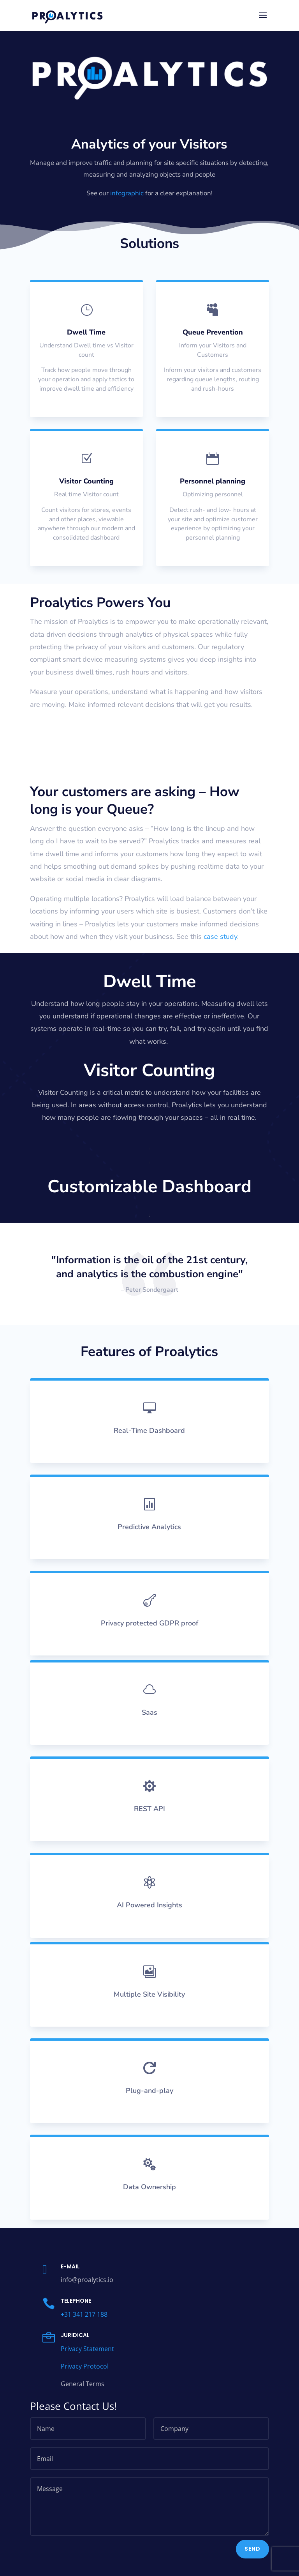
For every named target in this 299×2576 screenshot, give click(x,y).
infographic (127, 193)
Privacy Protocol (85, 2379)
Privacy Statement (87, 2361)
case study (220, 936)
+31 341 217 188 (84, 2327)
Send (252, 2561)
